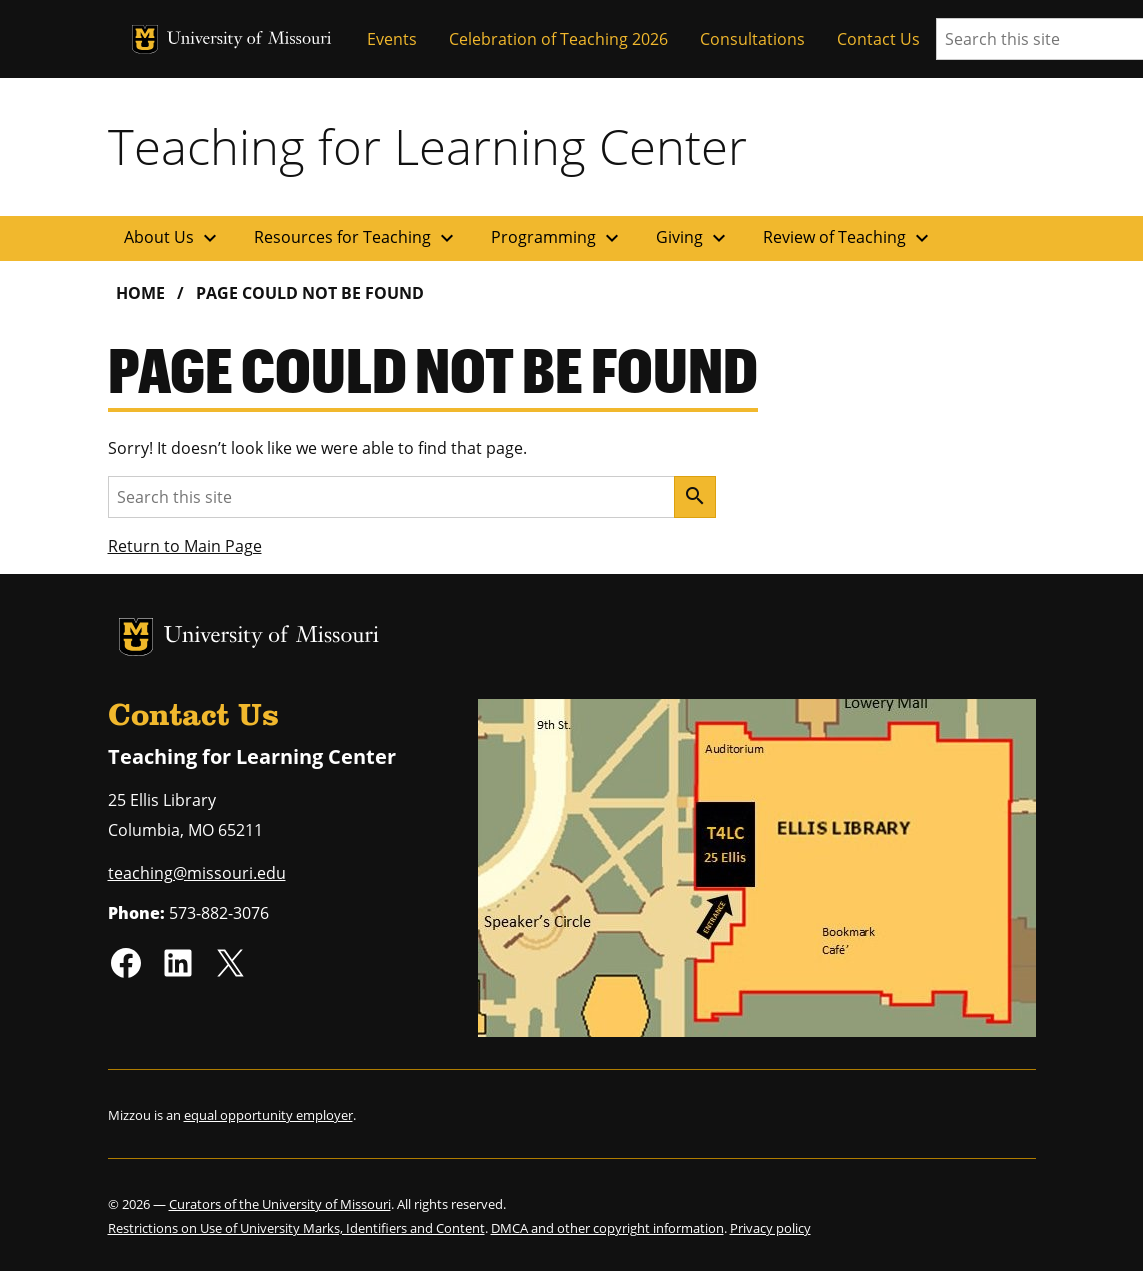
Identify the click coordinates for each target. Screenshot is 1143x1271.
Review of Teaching (848, 238)
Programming (557, 238)
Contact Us (878, 39)
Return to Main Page (185, 546)
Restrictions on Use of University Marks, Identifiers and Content (296, 1228)
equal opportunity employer (268, 1115)
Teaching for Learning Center (427, 146)
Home (140, 293)
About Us (173, 238)
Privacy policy (770, 1228)
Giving (693, 238)
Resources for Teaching (356, 238)
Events (392, 39)
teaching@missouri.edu (197, 873)
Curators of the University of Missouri (280, 1204)
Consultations (752, 39)
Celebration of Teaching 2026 (558, 39)
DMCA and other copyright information (607, 1228)
